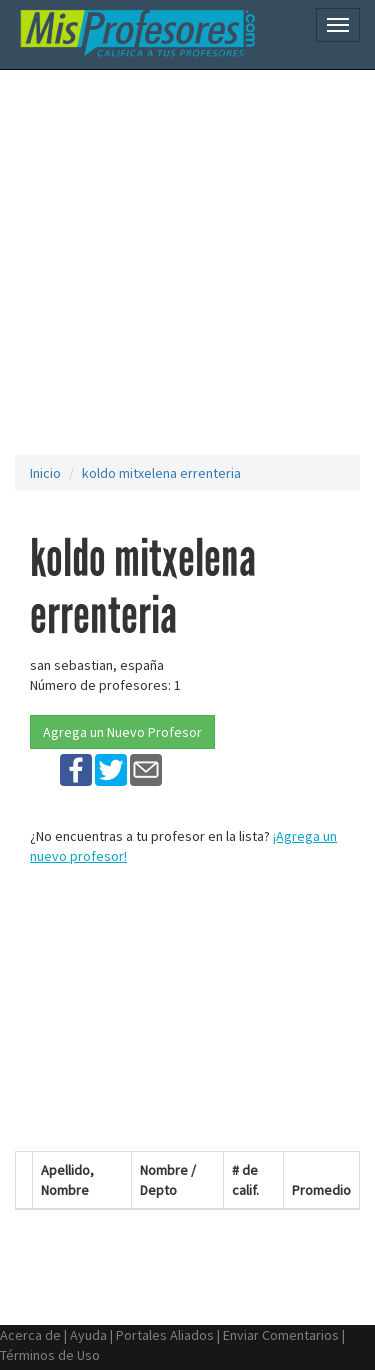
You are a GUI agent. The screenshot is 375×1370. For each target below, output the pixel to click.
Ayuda (88, 1335)
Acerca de (30, 1335)
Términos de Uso (50, 1355)
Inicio (45, 473)
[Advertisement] (187, 262)
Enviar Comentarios (281, 1335)
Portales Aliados (165, 1335)
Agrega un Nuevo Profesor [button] (122, 732)
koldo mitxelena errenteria (161, 473)
